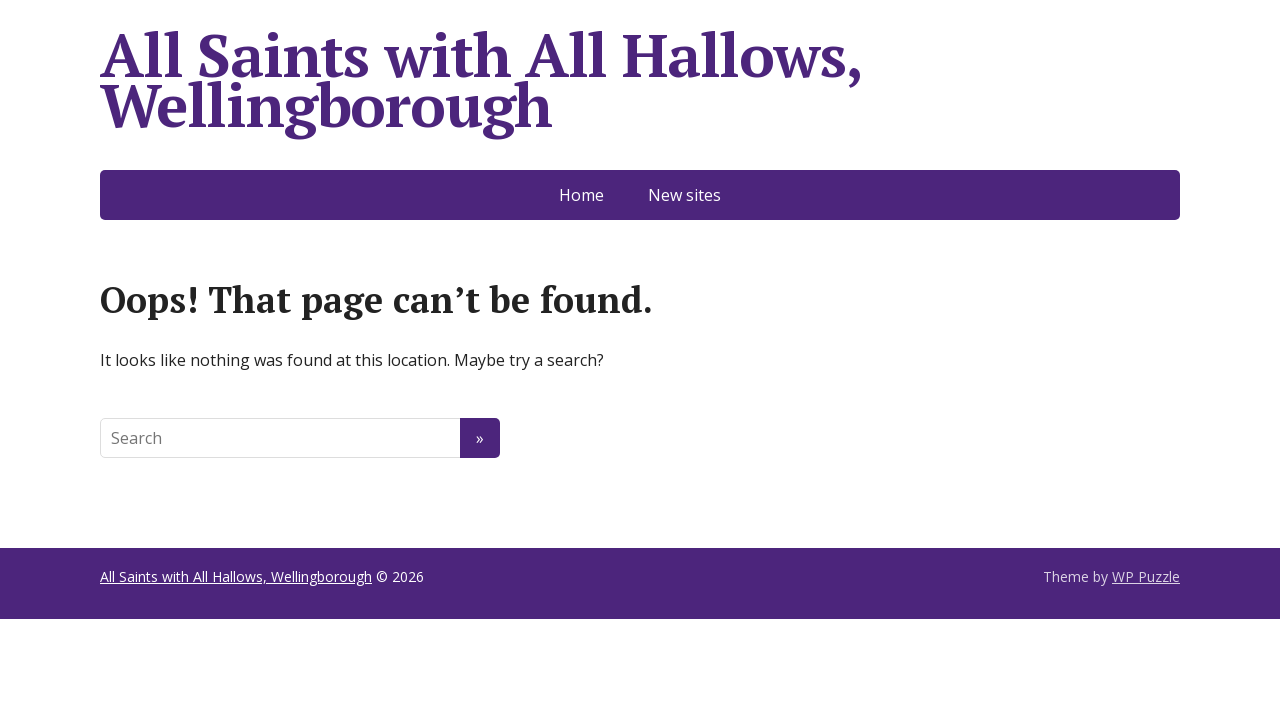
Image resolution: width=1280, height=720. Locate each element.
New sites (684, 195)
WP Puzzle (1146, 576)
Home (581, 195)
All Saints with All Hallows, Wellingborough (480, 80)
